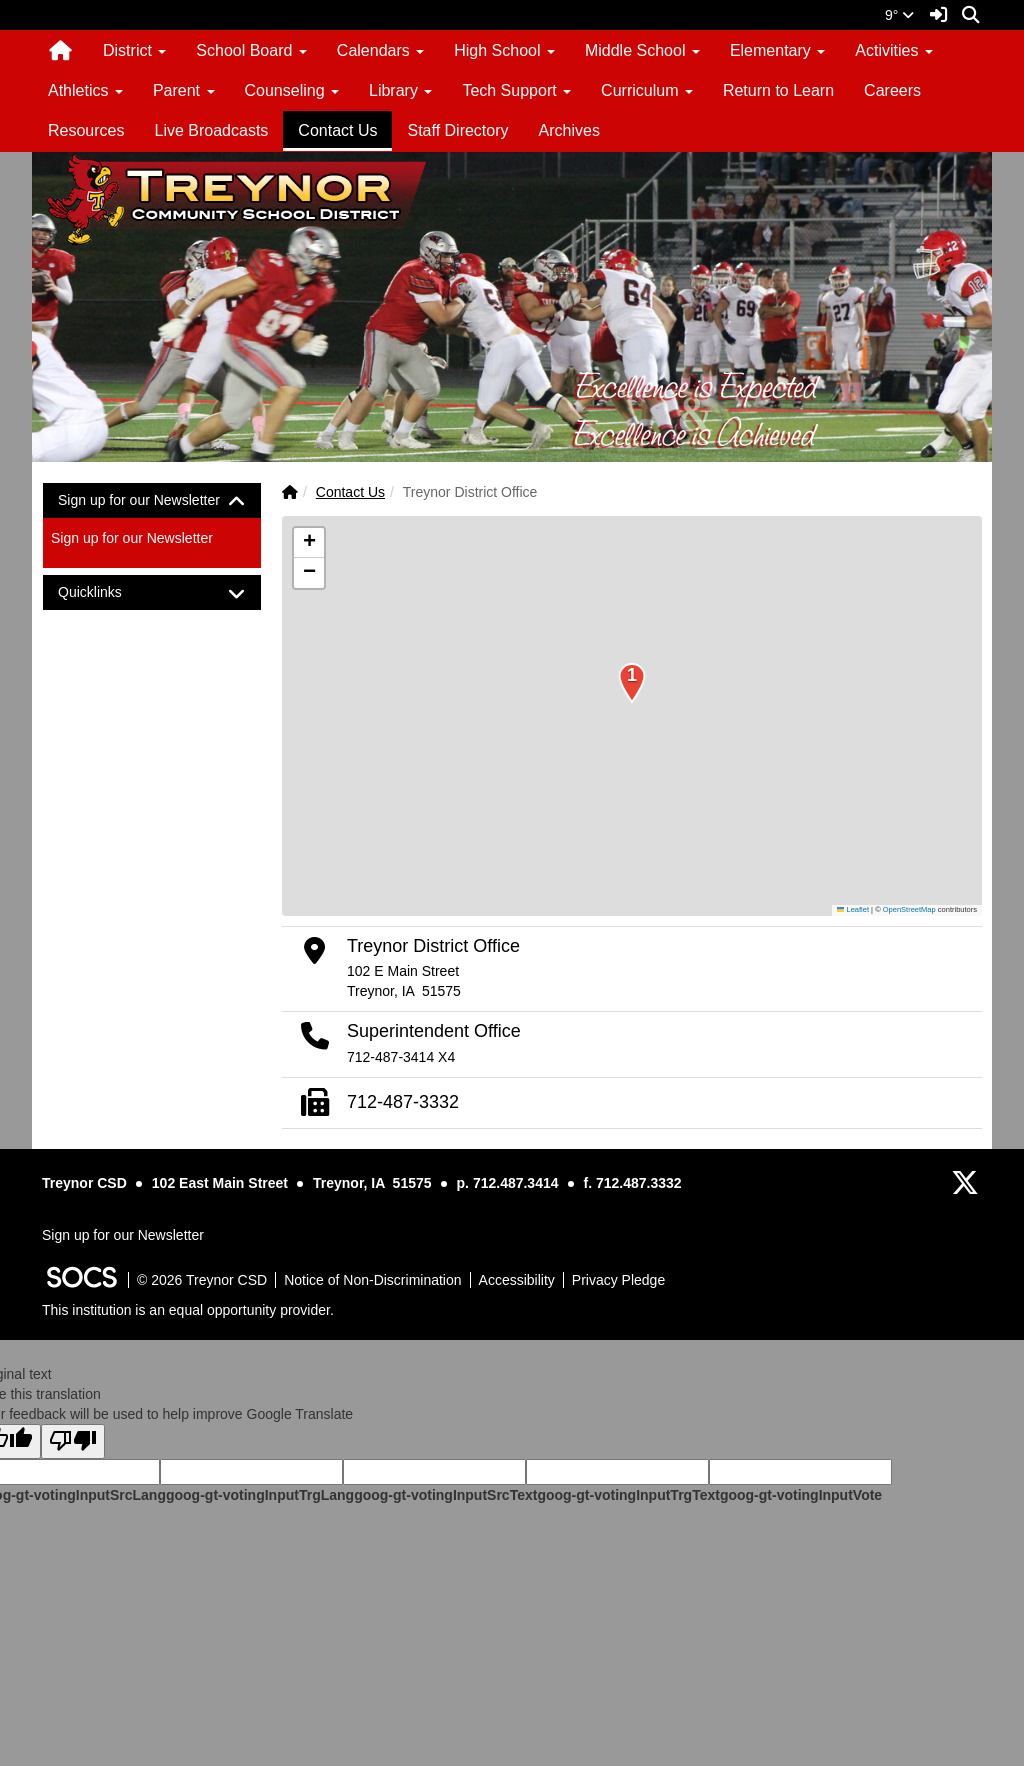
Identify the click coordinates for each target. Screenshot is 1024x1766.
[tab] (152, 500)
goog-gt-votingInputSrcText (445, 1495)
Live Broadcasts (211, 130)
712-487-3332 (403, 1102)
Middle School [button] (642, 50)
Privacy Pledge (618, 1280)
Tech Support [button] (516, 90)
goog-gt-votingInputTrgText (628, 1495)
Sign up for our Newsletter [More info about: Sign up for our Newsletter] (132, 538)
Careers (892, 90)
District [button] (134, 50)
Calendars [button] (380, 50)
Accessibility (517, 1280)
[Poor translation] (73, 1441)
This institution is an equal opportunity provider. (188, 1310)
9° (899, 15)
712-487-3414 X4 (401, 1057)
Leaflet (853, 909)
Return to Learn (778, 90)
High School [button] (504, 50)
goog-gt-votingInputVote (801, 1495)
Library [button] (400, 90)
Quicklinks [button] (107, 592)
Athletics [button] (85, 90)
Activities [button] (894, 50)
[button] (632, 688)
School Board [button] (251, 50)
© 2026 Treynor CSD (202, 1280)
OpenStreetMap (909, 909)
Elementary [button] (777, 50)
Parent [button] (184, 90)
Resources (86, 130)
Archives (569, 130)
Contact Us (337, 130)
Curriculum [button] (647, 90)
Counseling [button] (292, 90)
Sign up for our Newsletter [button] (152, 500)
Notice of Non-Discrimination (372, 1280)
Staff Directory (457, 130)
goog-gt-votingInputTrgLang (260, 1495)
